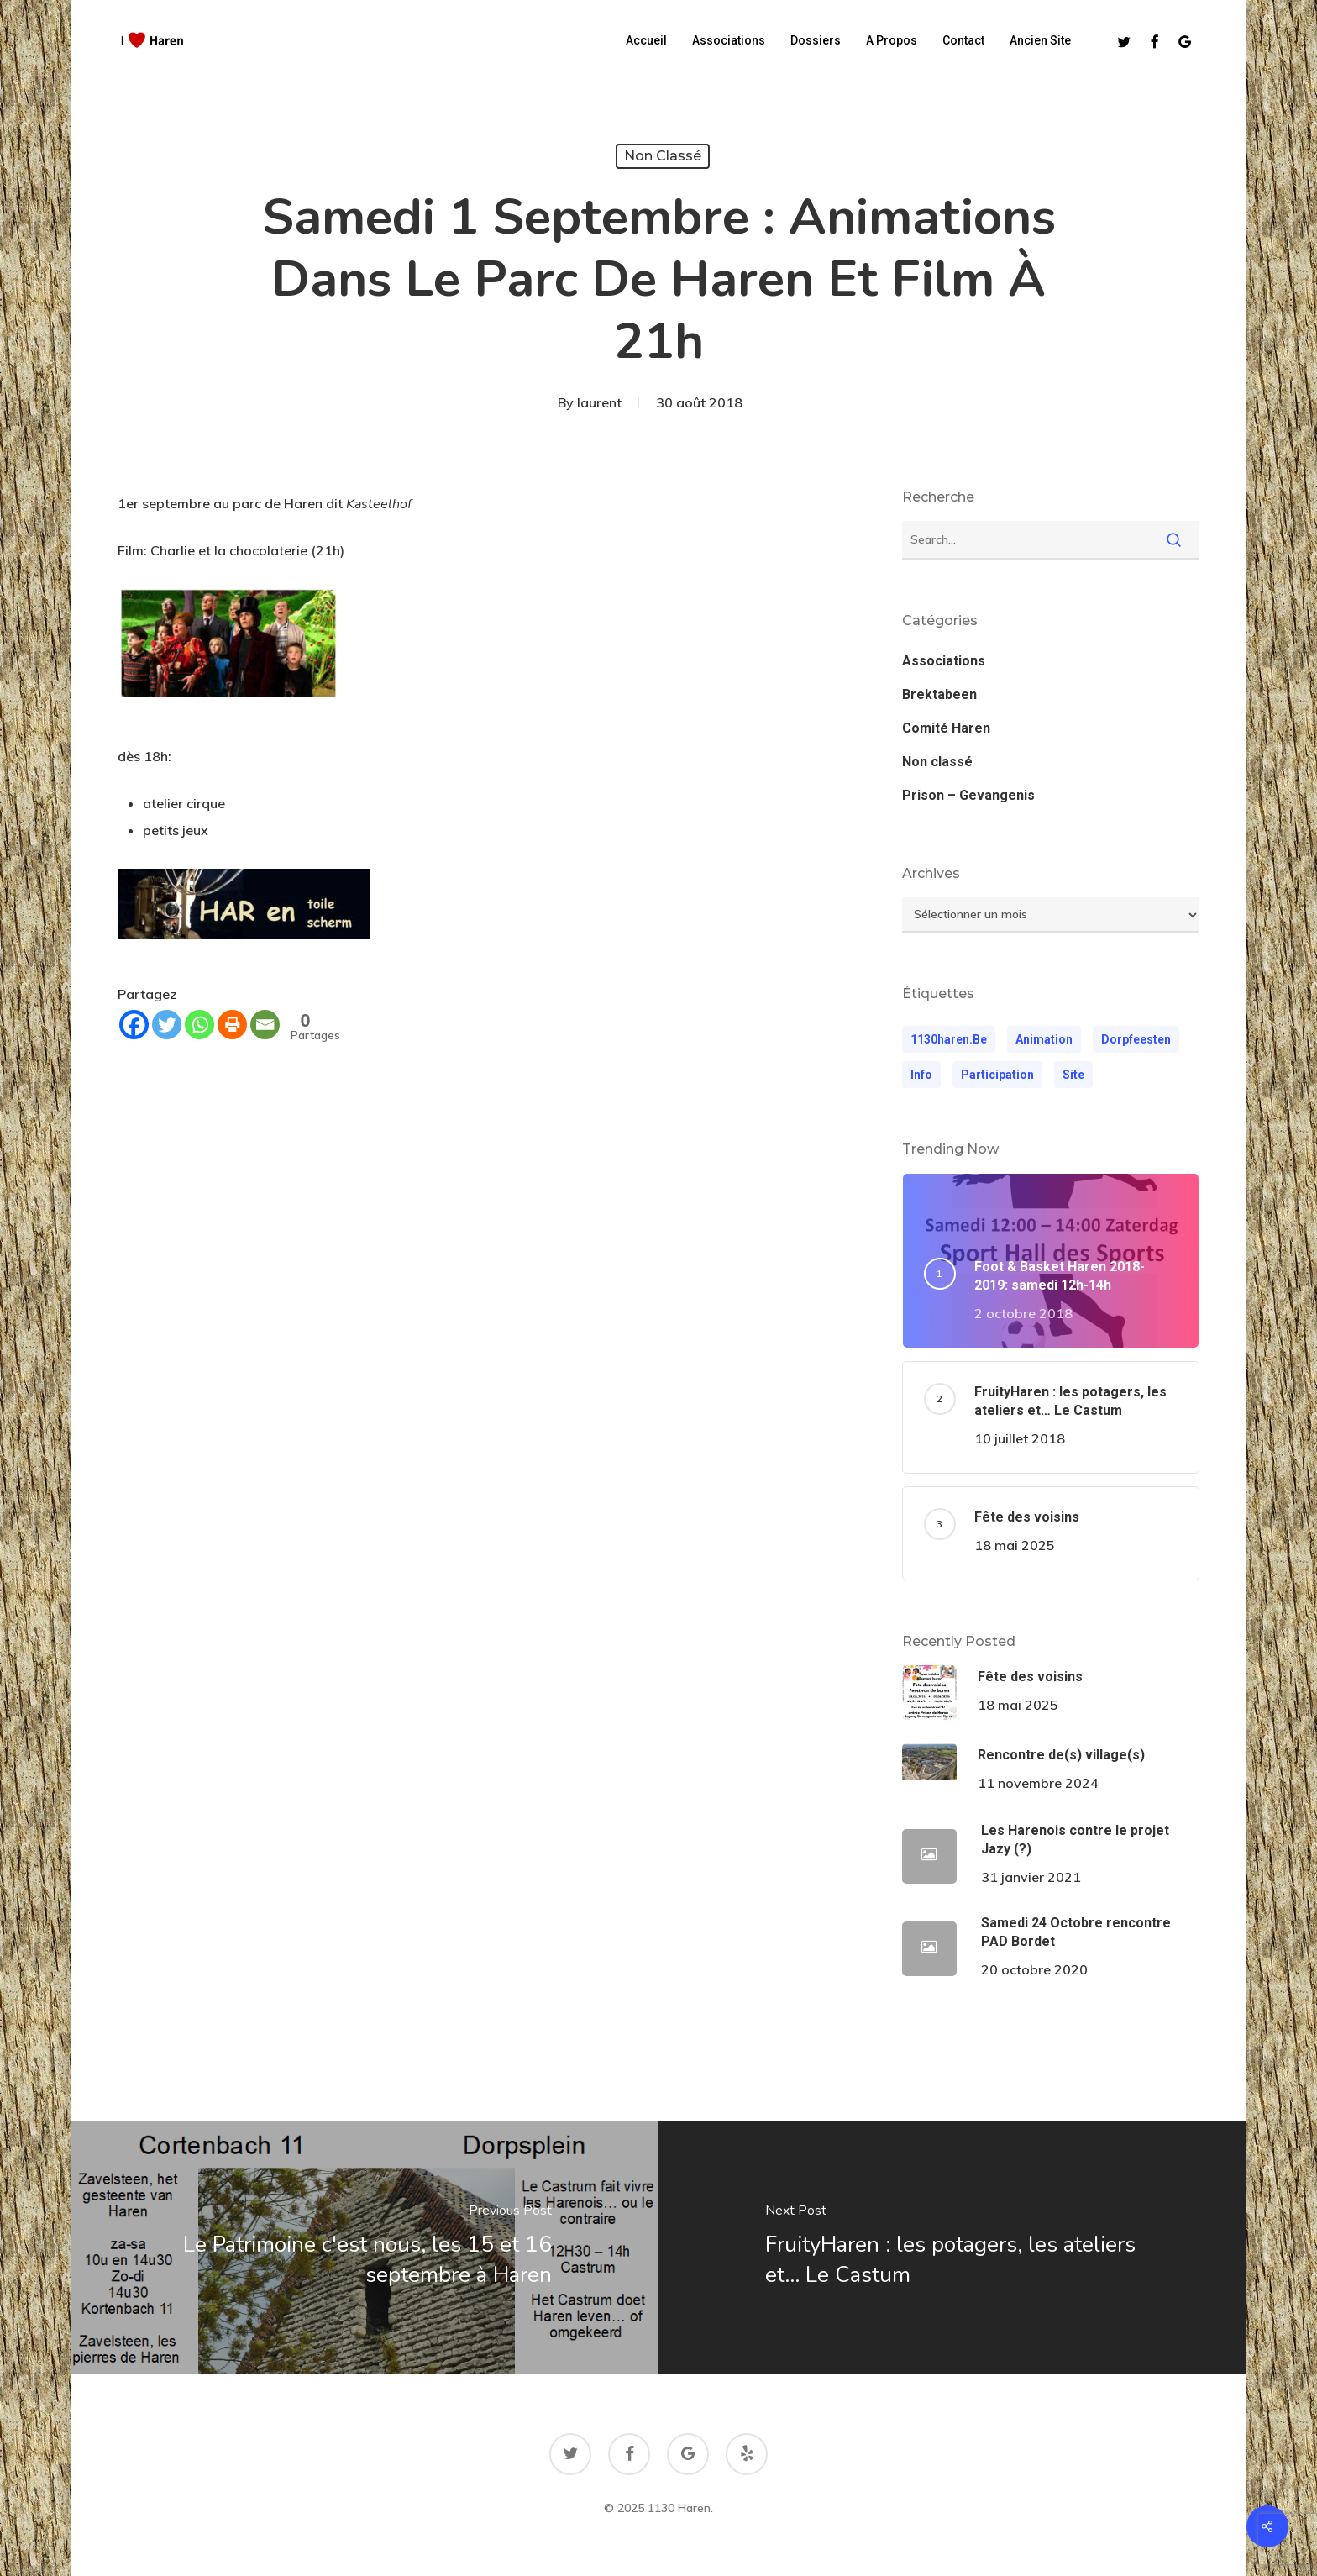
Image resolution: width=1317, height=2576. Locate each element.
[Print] (232, 1024)
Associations (943, 661)
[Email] (265, 1024)
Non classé (662, 156)
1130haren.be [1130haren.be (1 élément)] (948, 1039)
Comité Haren (946, 728)
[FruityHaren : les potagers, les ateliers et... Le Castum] (954, 2247)
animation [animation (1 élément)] (1044, 1039)
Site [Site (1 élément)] (1073, 1074)
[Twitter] (166, 1024)
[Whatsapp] (199, 1024)
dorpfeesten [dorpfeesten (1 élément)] (1136, 1039)
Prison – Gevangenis (968, 795)
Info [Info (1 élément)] (921, 1074)
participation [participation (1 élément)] (997, 1074)
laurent (599, 402)
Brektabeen (939, 694)
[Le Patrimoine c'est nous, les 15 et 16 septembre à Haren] (362, 2247)
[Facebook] (134, 1024)
